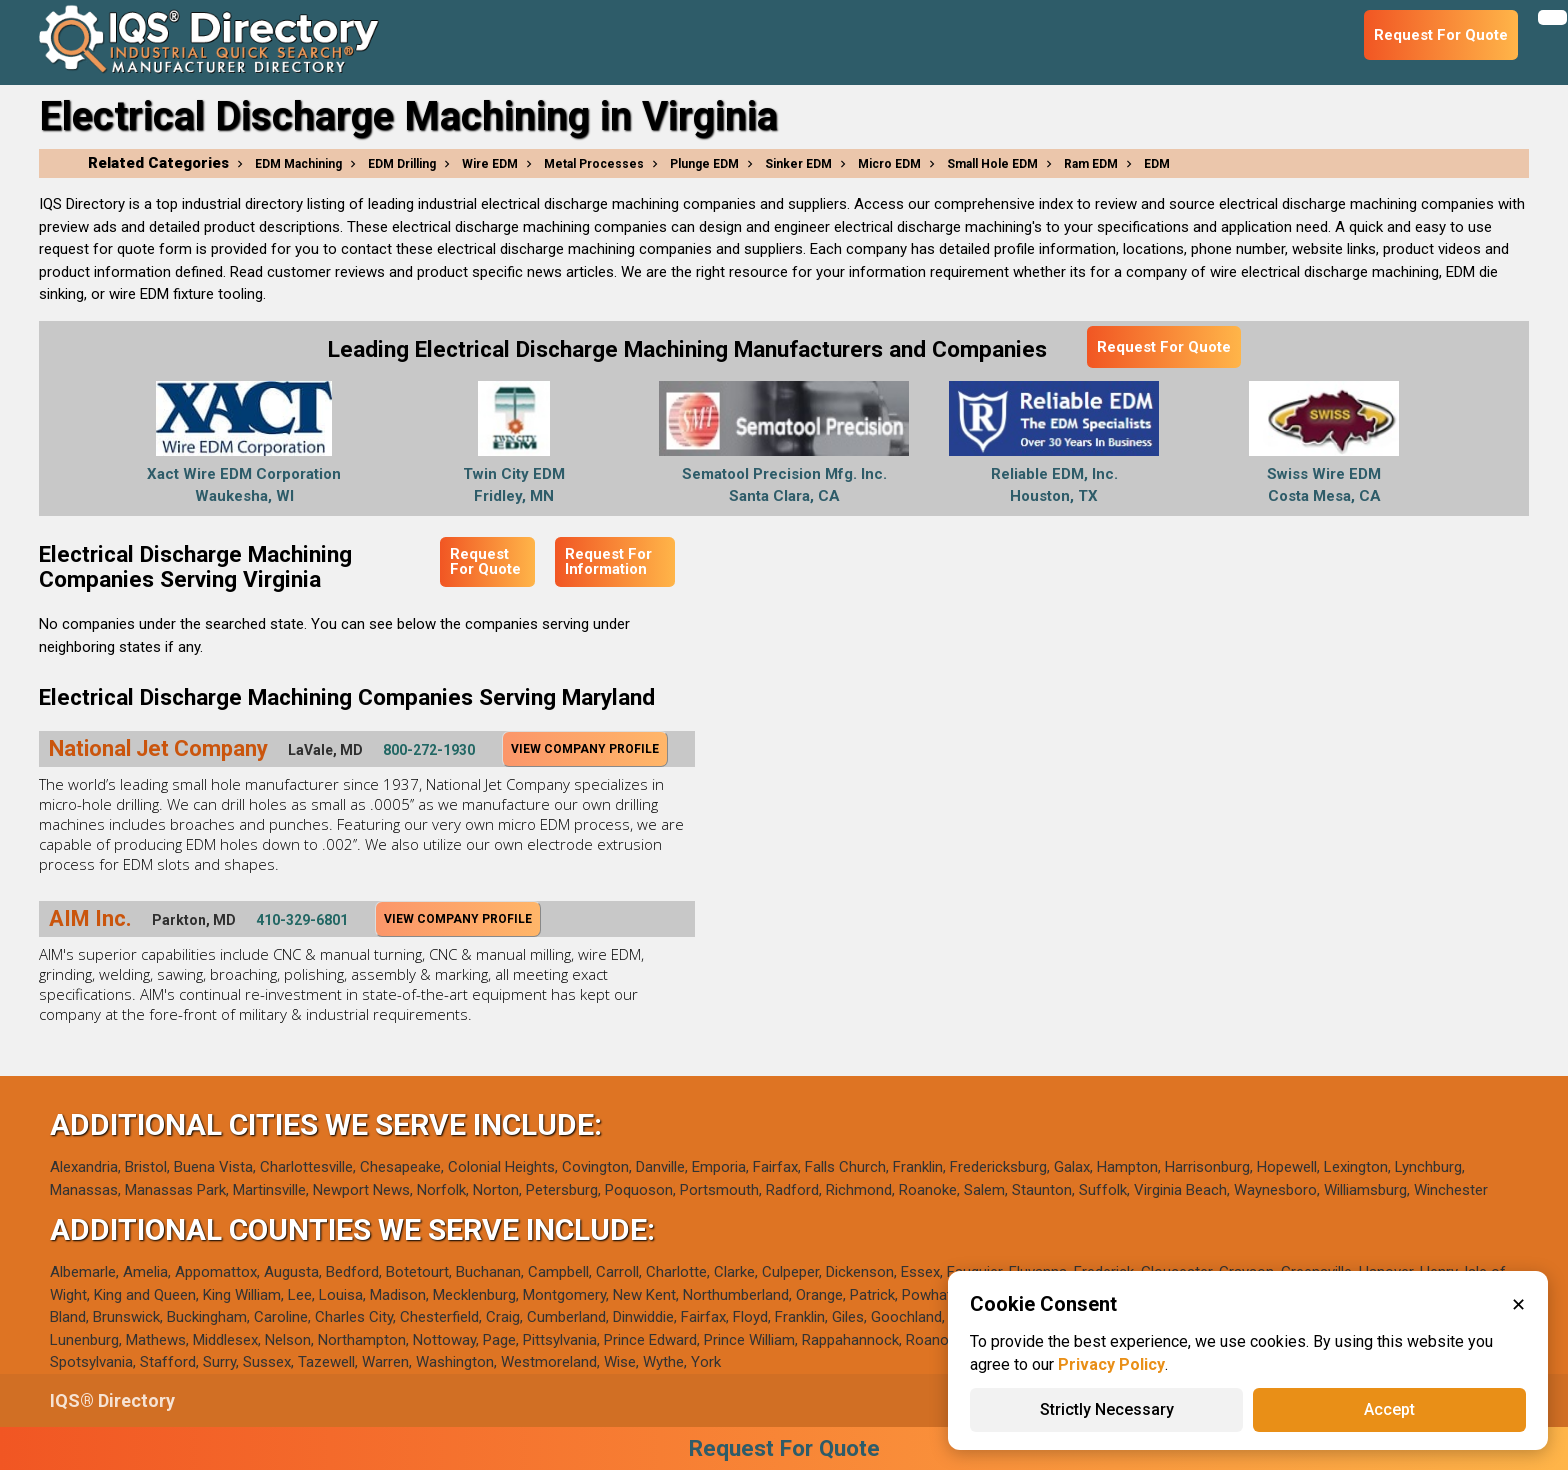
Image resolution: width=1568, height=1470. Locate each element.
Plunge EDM (704, 164)
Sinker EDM (798, 164)
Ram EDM (1091, 164)
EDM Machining (298, 164)
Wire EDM (490, 164)
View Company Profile (585, 749)
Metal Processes (594, 164)
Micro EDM (889, 164)
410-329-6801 (302, 920)
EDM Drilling (402, 164)
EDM (1157, 164)
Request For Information (608, 561)
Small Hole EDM (992, 164)
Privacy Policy (1111, 1364)
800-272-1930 (429, 750)
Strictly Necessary (1107, 1409)
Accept (1389, 1409)
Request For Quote (1164, 347)
